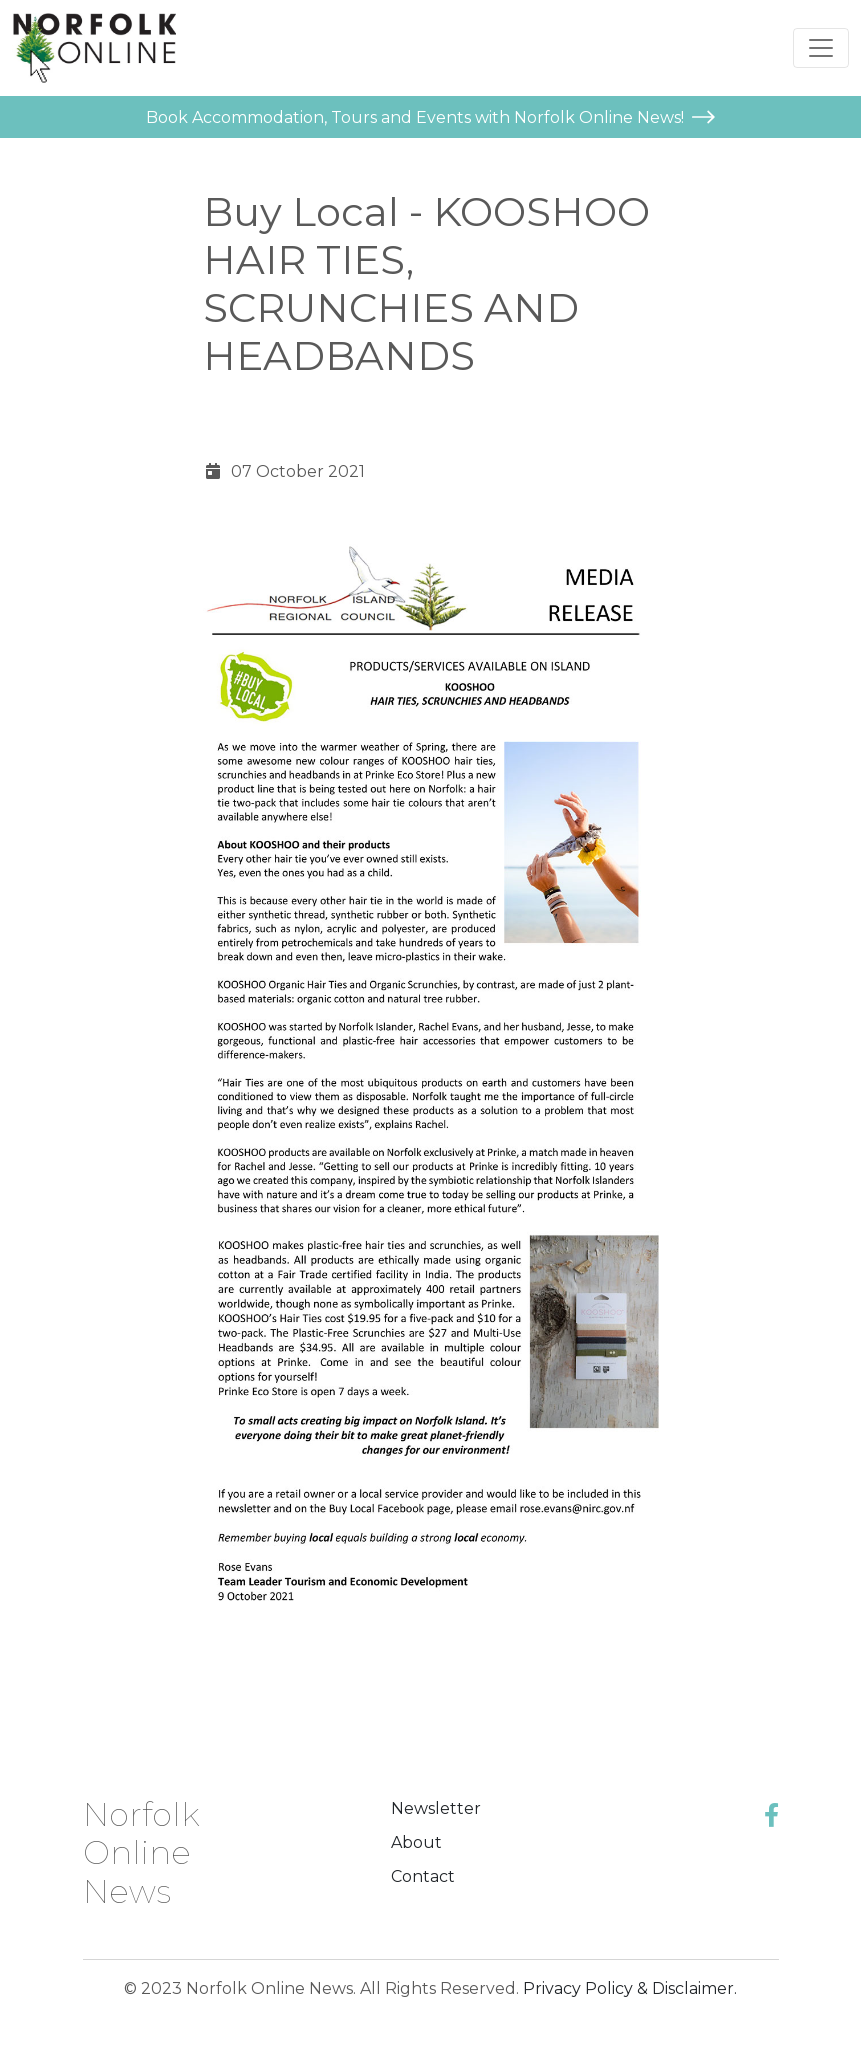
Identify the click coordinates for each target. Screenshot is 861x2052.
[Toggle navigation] (821, 48)
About (416, 1842)
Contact (423, 1876)
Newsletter (436, 1808)
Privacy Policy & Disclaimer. (630, 1988)
